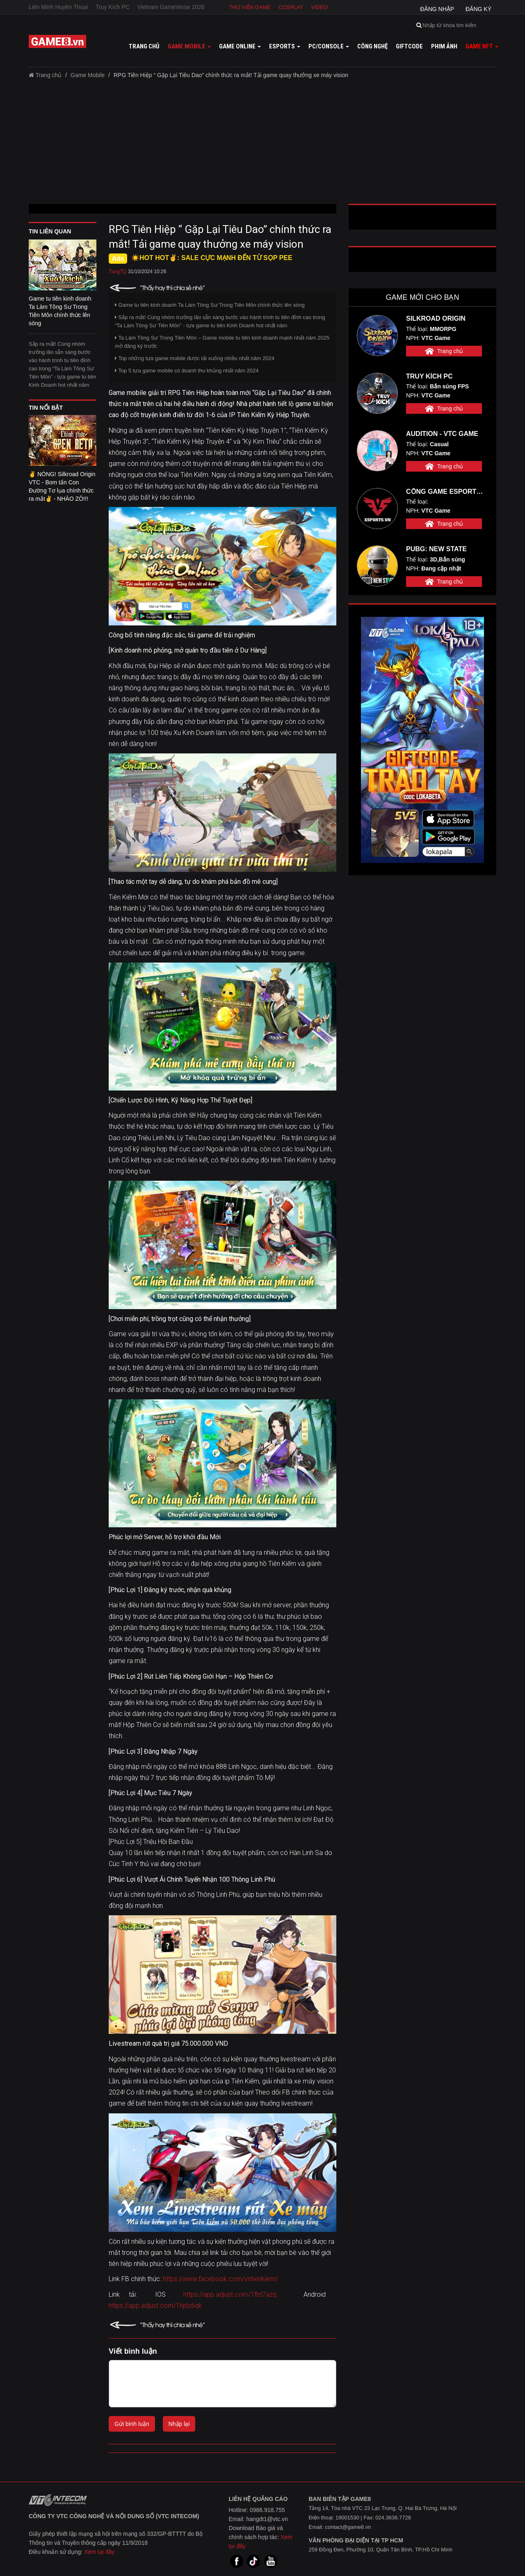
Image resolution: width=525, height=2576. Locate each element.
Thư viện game (250, 7)
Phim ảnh (444, 46)
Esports (284, 46)
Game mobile (189, 46)
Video (319, 7)
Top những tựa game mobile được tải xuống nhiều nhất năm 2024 (194, 358)
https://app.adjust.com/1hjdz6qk (155, 2305)
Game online (240, 46)
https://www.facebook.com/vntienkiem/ (220, 2279)
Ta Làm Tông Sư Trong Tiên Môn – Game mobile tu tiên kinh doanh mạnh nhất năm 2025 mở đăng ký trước (222, 342)
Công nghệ (372, 46)
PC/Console (328, 46)
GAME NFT (482, 46)
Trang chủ (144, 46)
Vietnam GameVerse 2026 (171, 7)
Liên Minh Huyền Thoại (58, 7)
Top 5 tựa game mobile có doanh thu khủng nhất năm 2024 (186, 370)
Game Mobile (88, 75)
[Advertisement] (262, 144)
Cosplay (290, 7)
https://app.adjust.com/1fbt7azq (229, 2294)
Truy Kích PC (113, 7)
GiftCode (409, 46)
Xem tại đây (99, 2552)
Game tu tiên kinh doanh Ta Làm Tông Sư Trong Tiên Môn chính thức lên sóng (210, 305)
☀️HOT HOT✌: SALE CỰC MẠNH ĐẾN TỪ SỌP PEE (211, 257)
